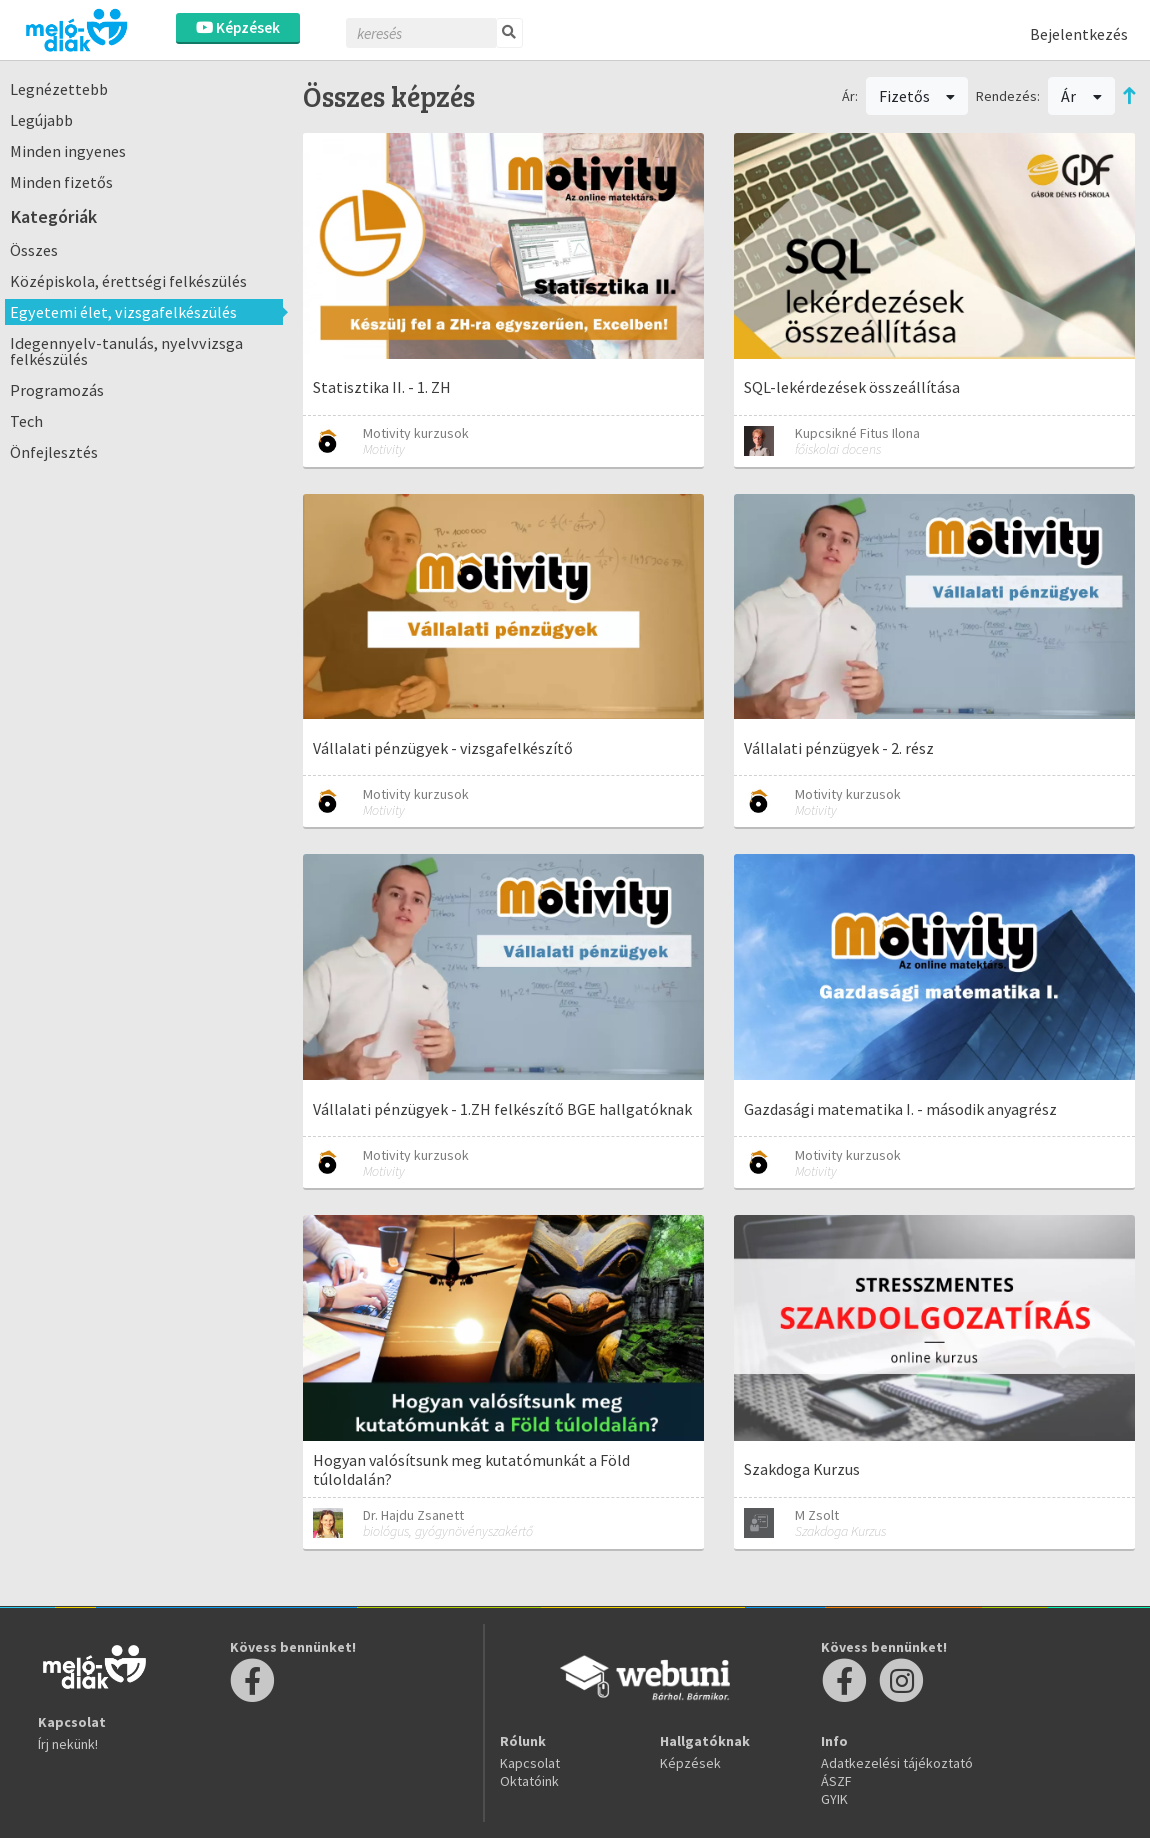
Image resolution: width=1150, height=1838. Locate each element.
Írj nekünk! (68, 1744)
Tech (26, 421)
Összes (34, 250)
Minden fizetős (61, 182)
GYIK (834, 1799)
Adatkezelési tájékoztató (897, 1763)
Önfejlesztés (54, 452)
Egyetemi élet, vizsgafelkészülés (123, 312)
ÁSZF (836, 1781)
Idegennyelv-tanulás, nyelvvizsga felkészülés (126, 351)
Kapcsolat (530, 1763)
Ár (1081, 96)
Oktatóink (529, 1781)
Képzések (238, 27)
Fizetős (917, 96)
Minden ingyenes (68, 151)
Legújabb (41, 120)
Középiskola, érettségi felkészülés (128, 281)
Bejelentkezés (1079, 34)
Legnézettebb (59, 89)
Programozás (57, 390)
